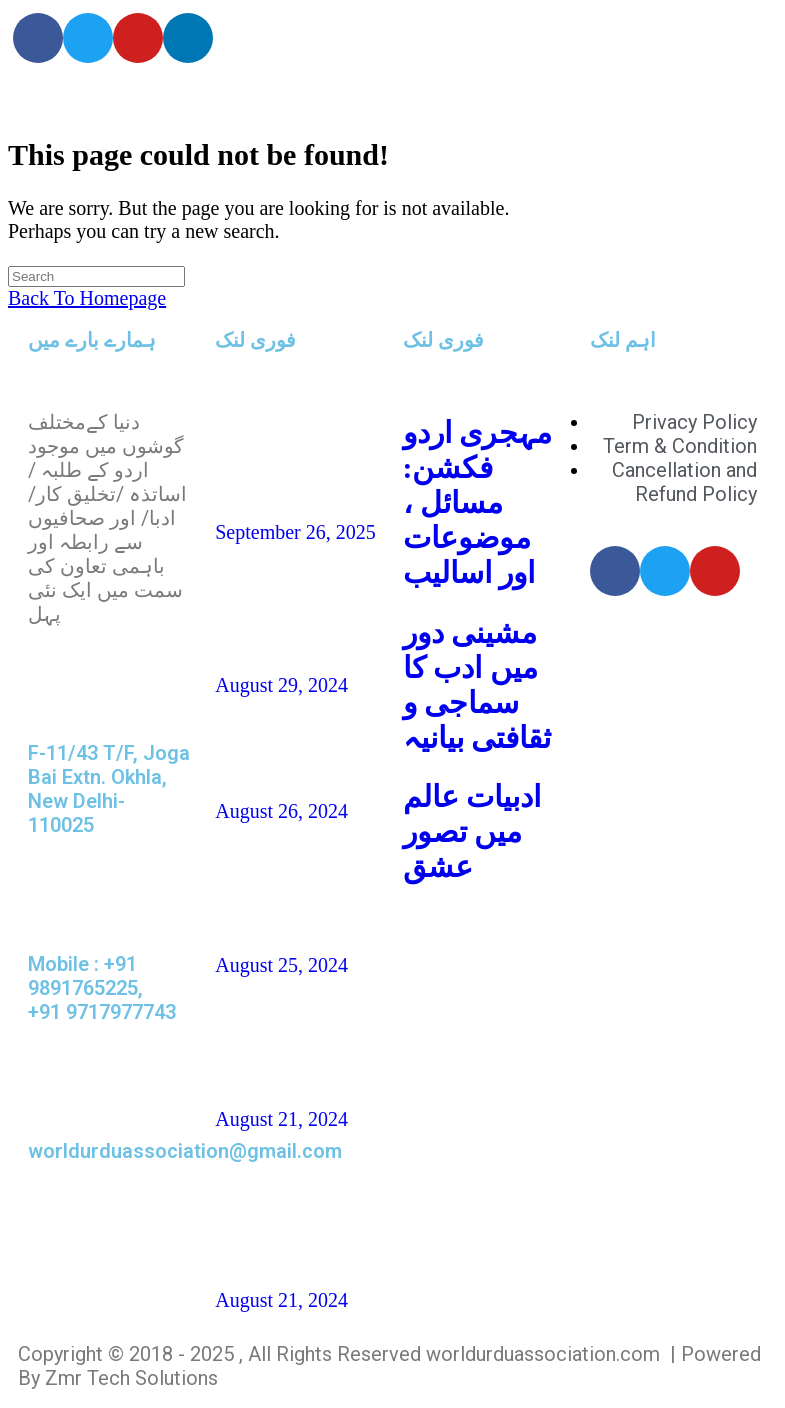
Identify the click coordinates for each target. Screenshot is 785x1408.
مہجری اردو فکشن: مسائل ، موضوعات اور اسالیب (478, 502)
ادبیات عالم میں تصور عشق (472, 831)
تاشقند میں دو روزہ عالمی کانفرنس (284, 455)
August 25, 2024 (281, 965)
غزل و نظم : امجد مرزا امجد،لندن (274, 1042)
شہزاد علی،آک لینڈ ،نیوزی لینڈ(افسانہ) (286, 889)
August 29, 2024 (281, 685)
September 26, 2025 (295, 532)
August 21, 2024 (281, 1119)
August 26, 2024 (281, 811)
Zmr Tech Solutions (131, 1378)
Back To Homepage (87, 298)
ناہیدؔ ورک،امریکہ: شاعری (275, 609)
